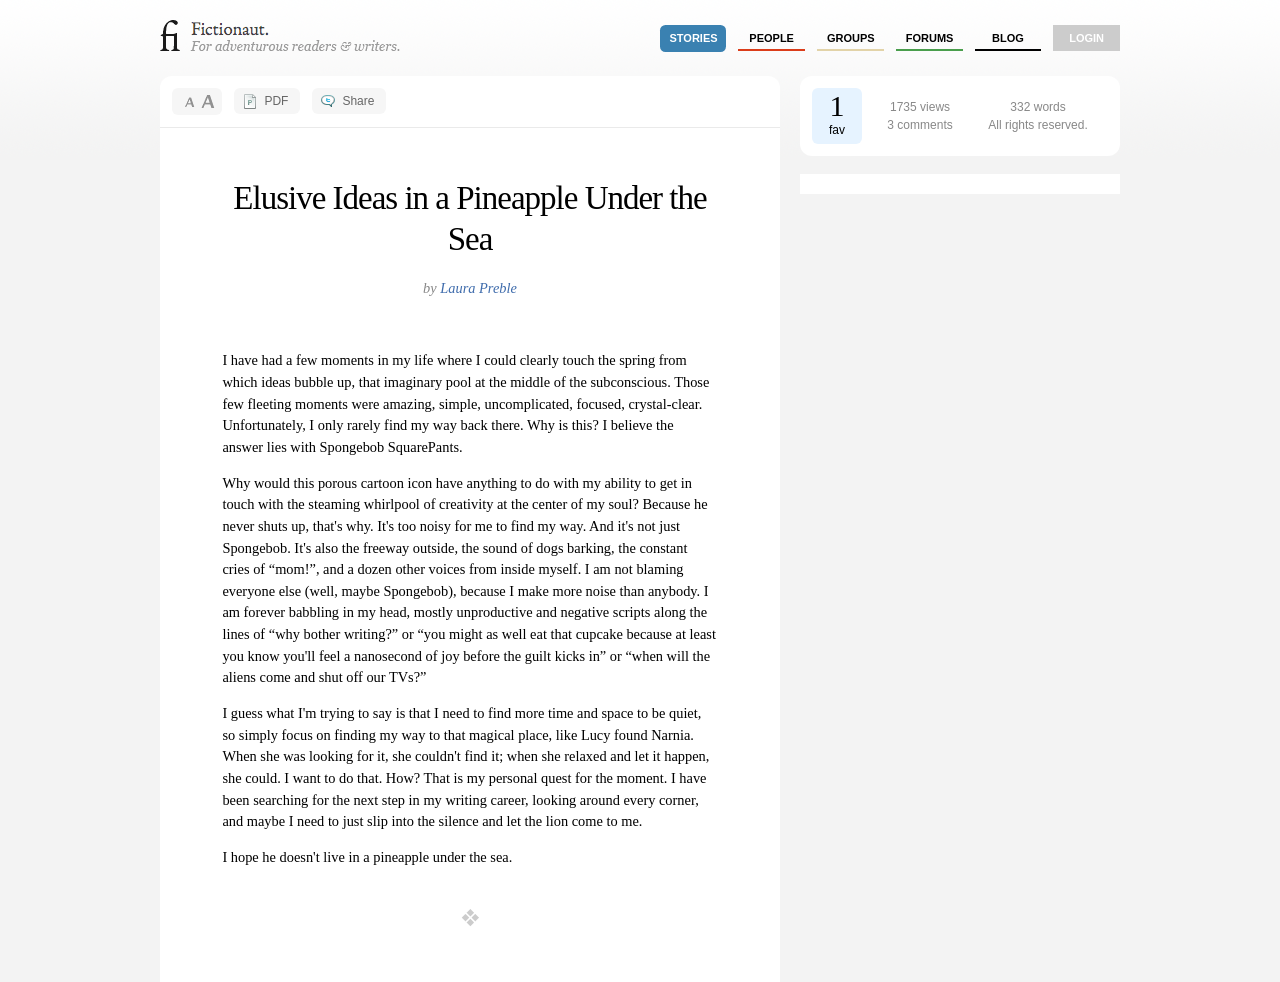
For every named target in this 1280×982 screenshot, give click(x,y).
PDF (276, 101)
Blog (1008, 38)
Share (358, 101)
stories (694, 38)
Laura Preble (478, 288)
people (771, 38)
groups (851, 38)
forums (930, 38)
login (1086, 38)
